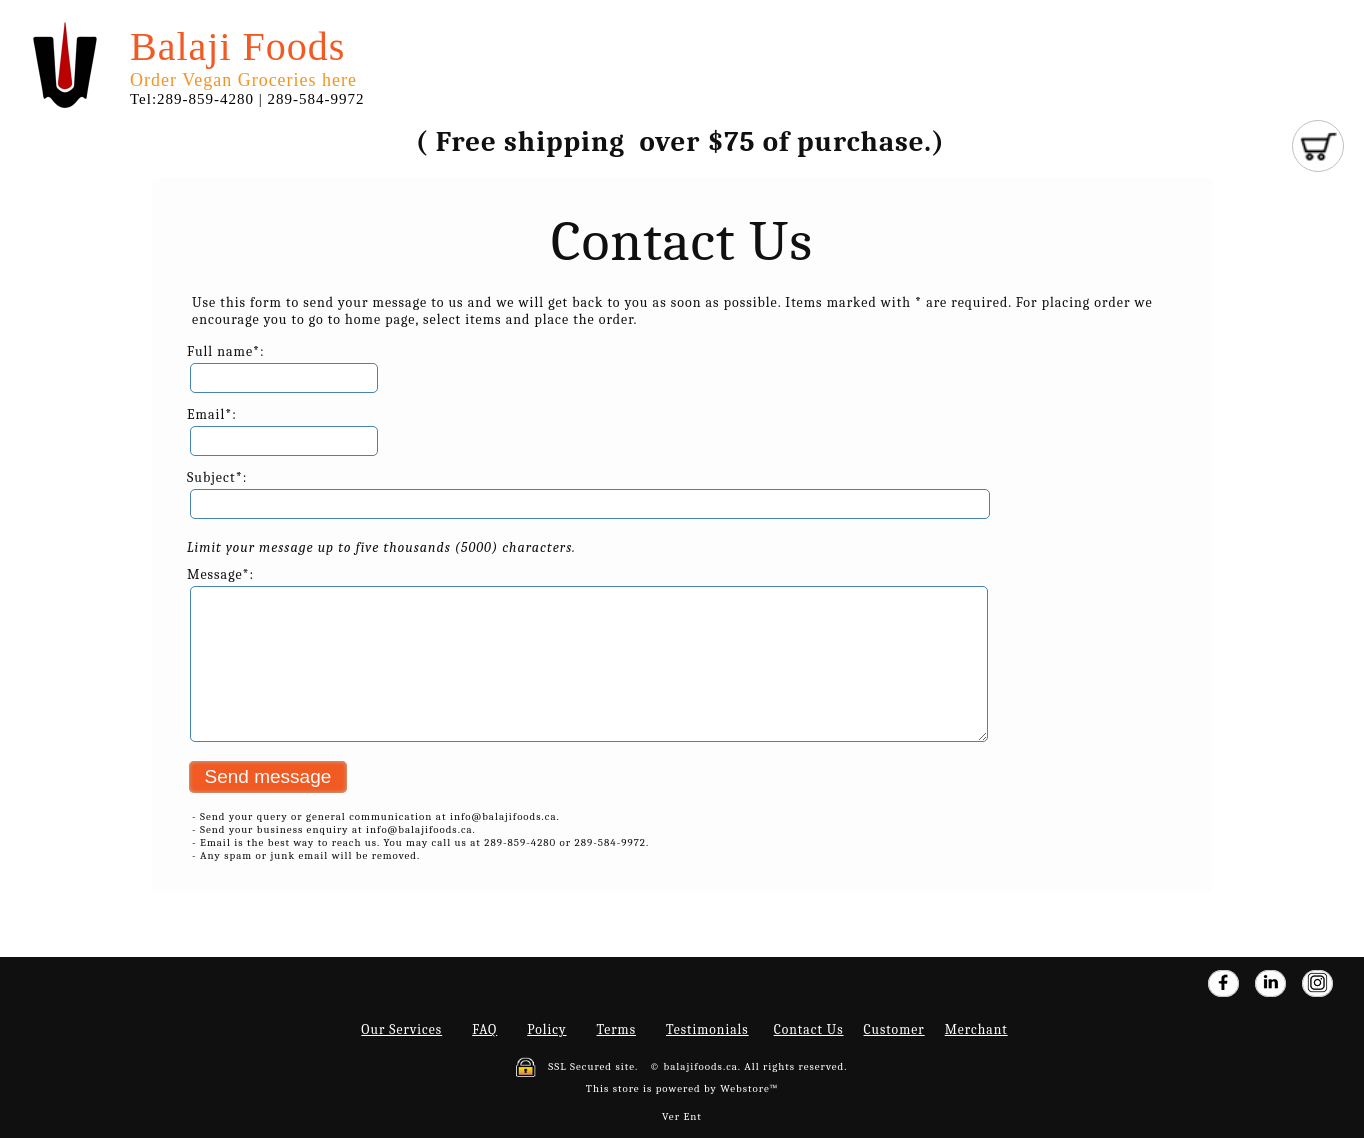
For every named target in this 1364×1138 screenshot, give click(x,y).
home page (380, 319)
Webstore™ (749, 1088)
